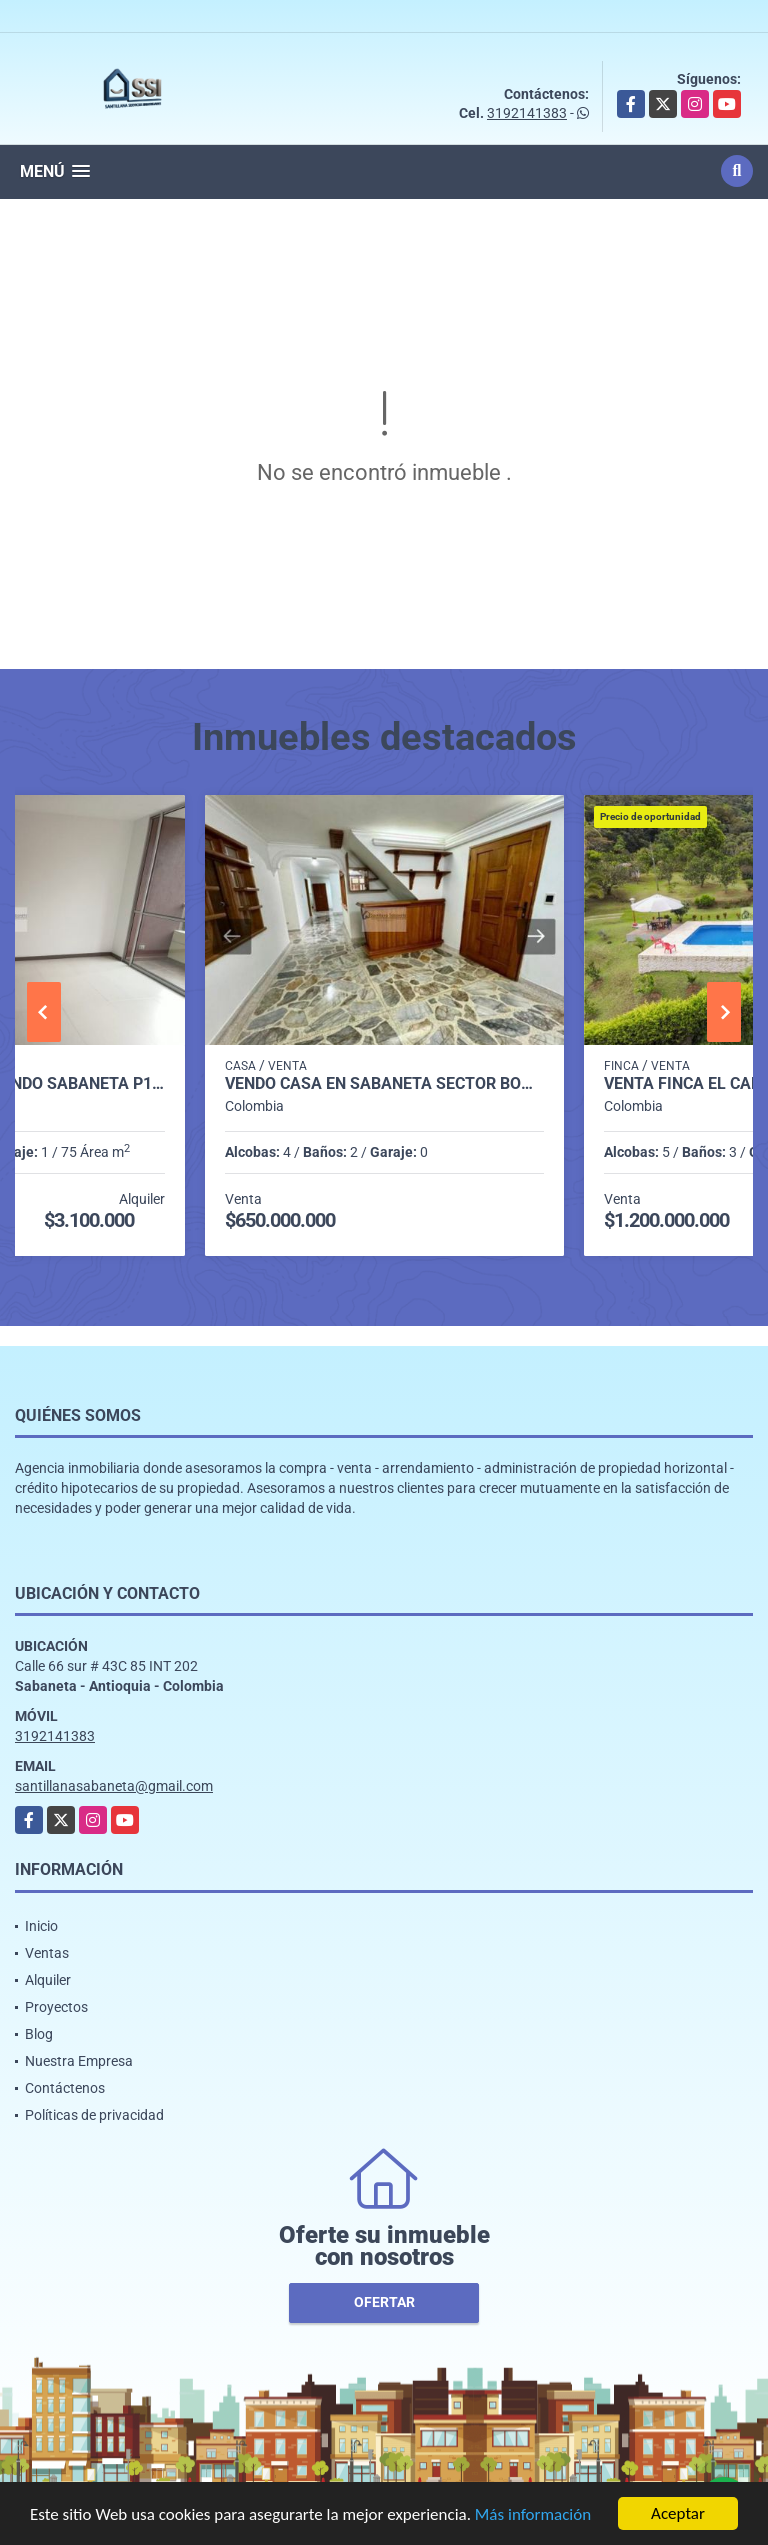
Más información (533, 2515)
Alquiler (48, 1980)
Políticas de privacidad (94, 2115)
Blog (39, 2034)
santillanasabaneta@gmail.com (114, 1786)
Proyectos (56, 2007)
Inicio (41, 1926)
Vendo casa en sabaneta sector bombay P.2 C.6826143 (384, 1084)
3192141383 (527, 113)
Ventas (47, 1953)
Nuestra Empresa (79, 2061)
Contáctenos (65, 2088)
